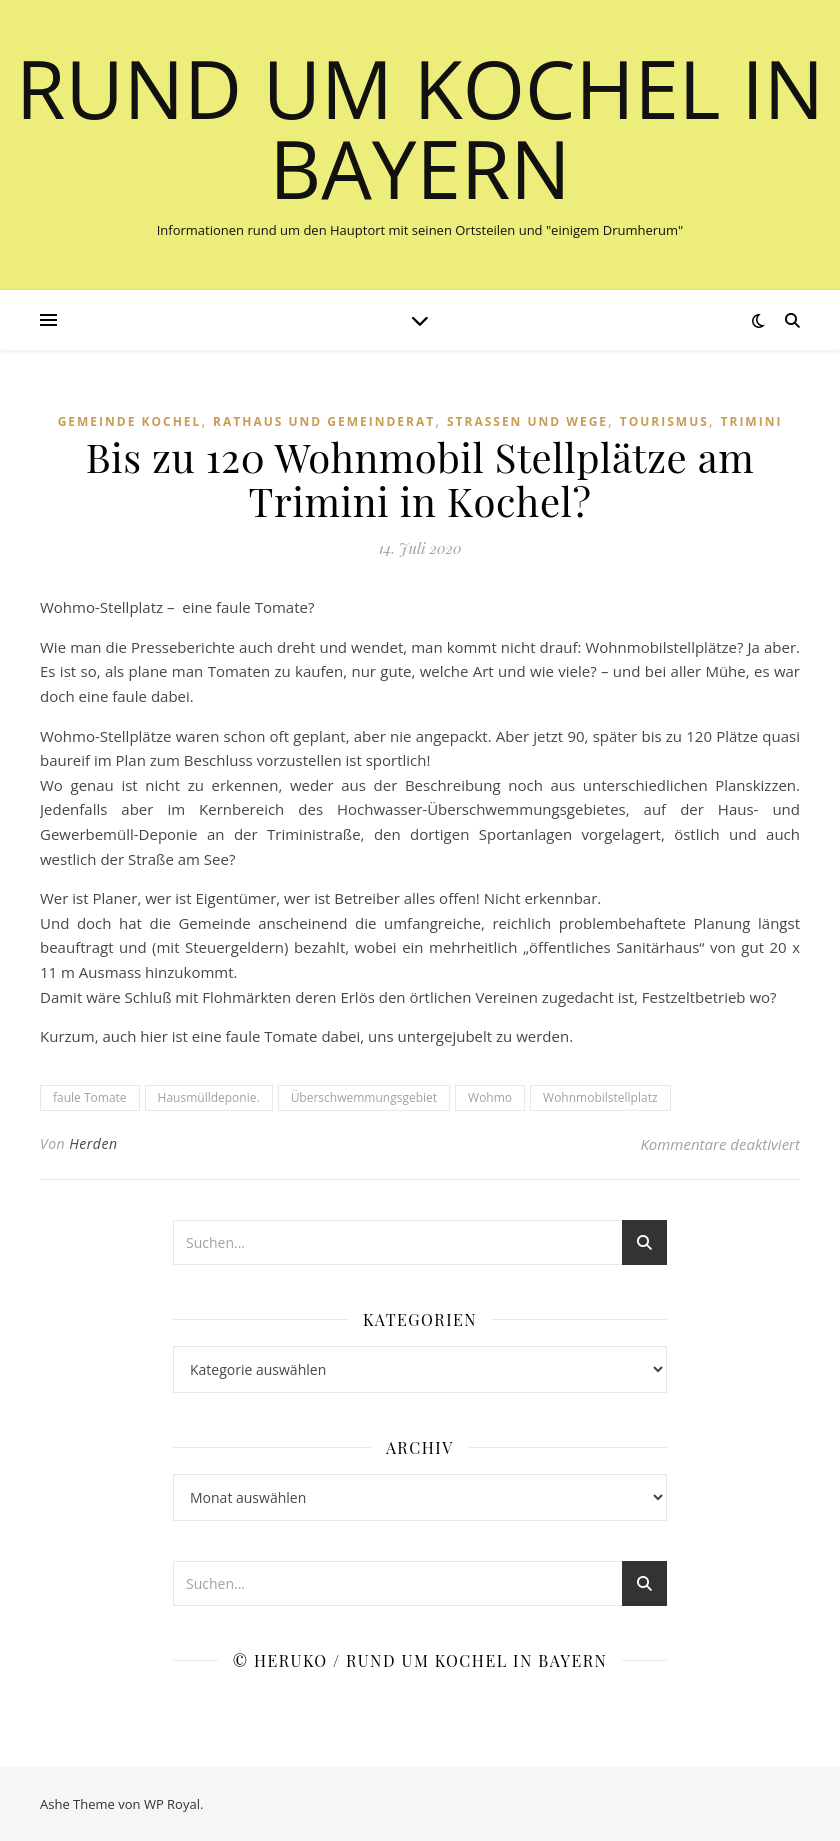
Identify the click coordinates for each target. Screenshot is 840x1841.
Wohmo (490, 1097)
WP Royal (172, 1804)
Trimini (752, 421)
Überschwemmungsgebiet (364, 1097)
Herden (93, 1143)
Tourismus (664, 421)
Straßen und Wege (527, 421)
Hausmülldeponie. (209, 1097)
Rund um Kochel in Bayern (420, 128)
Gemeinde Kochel (130, 421)
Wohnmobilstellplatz (600, 1097)
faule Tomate (90, 1097)
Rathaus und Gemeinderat (324, 421)
